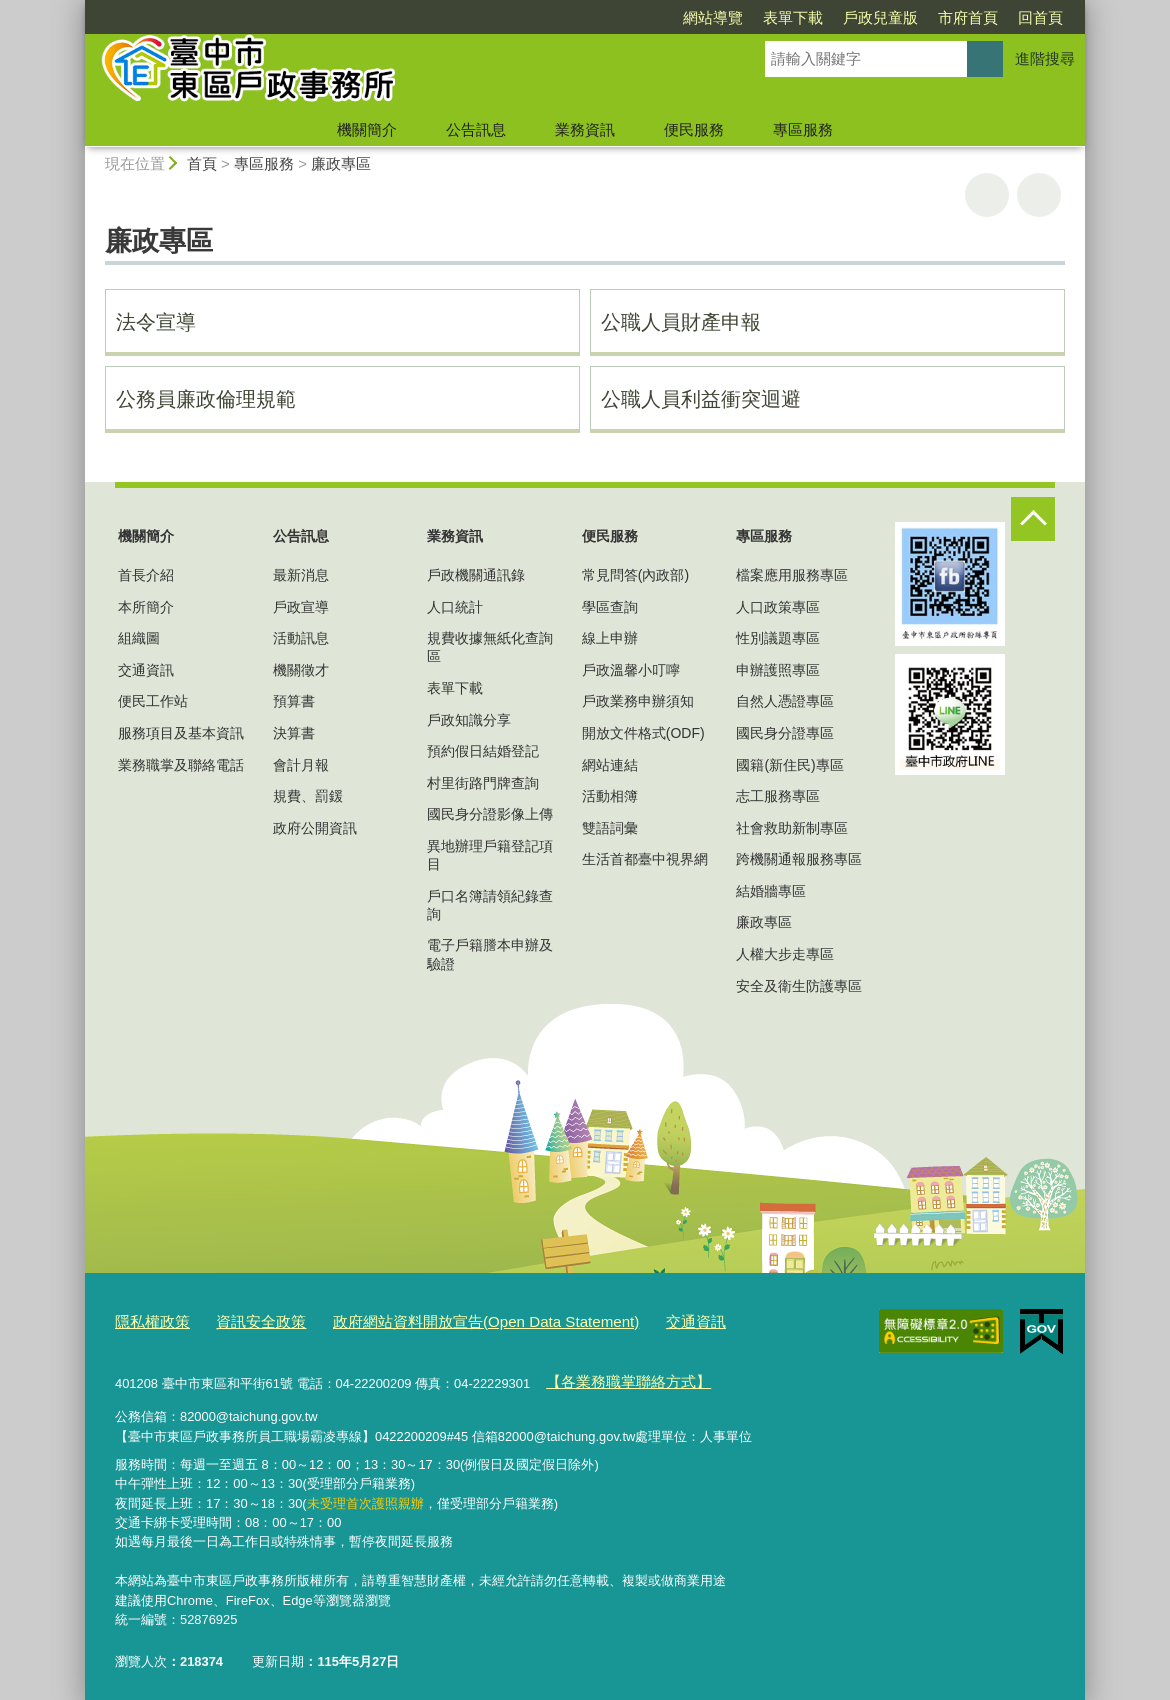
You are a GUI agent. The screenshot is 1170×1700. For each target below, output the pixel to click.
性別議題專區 (778, 638)
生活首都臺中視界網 (645, 859)
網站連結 (610, 765)
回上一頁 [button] (1039, 195)
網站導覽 (713, 17)
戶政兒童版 (880, 17)
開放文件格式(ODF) (643, 733)
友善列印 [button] (987, 195)
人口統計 (455, 607)
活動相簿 (610, 796)
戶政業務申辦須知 (638, 701)
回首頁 (1040, 17)
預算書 (294, 701)
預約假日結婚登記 (483, 751)
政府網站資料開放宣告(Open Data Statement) (442, 1318)
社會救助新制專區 (792, 828)
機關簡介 (367, 129)
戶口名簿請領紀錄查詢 (490, 905)
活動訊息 (301, 638)
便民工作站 (153, 701)
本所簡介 (146, 607)
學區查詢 (610, 607)
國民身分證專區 (785, 733)
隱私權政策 (147, 1318)
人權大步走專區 (785, 954)
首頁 (202, 163)
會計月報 (301, 765)
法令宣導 (156, 322)
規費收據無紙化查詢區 (490, 647)
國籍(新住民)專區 (789, 765)
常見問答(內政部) (635, 575)
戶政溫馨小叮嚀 (631, 670)
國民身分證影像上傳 (490, 814)
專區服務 (803, 129)
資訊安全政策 (245, 1318)
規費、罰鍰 (308, 796)
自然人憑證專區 (785, 701)
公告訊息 (476, 129)
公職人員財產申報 (681, 322)
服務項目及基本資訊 (181, 733)
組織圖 (139, 638)
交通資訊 (146, 670)
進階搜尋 (1045, 58)
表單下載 (793, 17)
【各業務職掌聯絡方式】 (616, 1374)
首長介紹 (146, 575)
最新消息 (301, 575)
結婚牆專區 (771, 891)
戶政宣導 (301, 607)
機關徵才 (301, 670)
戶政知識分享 (469, 720)
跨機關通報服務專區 (799, 859)
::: (76, 8)
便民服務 (694, 129)
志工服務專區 (778, 796)
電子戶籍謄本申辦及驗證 (490, 954)
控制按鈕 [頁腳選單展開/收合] (1033, 519)
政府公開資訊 (315, 828)
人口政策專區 (778, 607)
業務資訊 (585, 129)
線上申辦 (610, 638)
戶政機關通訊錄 (476, 575)
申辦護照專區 (778, 670)
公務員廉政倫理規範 (206, 399)
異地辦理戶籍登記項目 (490, 855)
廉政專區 (341, 163)
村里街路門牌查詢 (483, 783)
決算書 (294, 733)
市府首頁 (968, 17)
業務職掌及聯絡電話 (181, 765)
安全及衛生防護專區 (799, 986)
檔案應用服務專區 (792, 575)
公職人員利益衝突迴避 (701, 399)
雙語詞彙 (610, 828)
